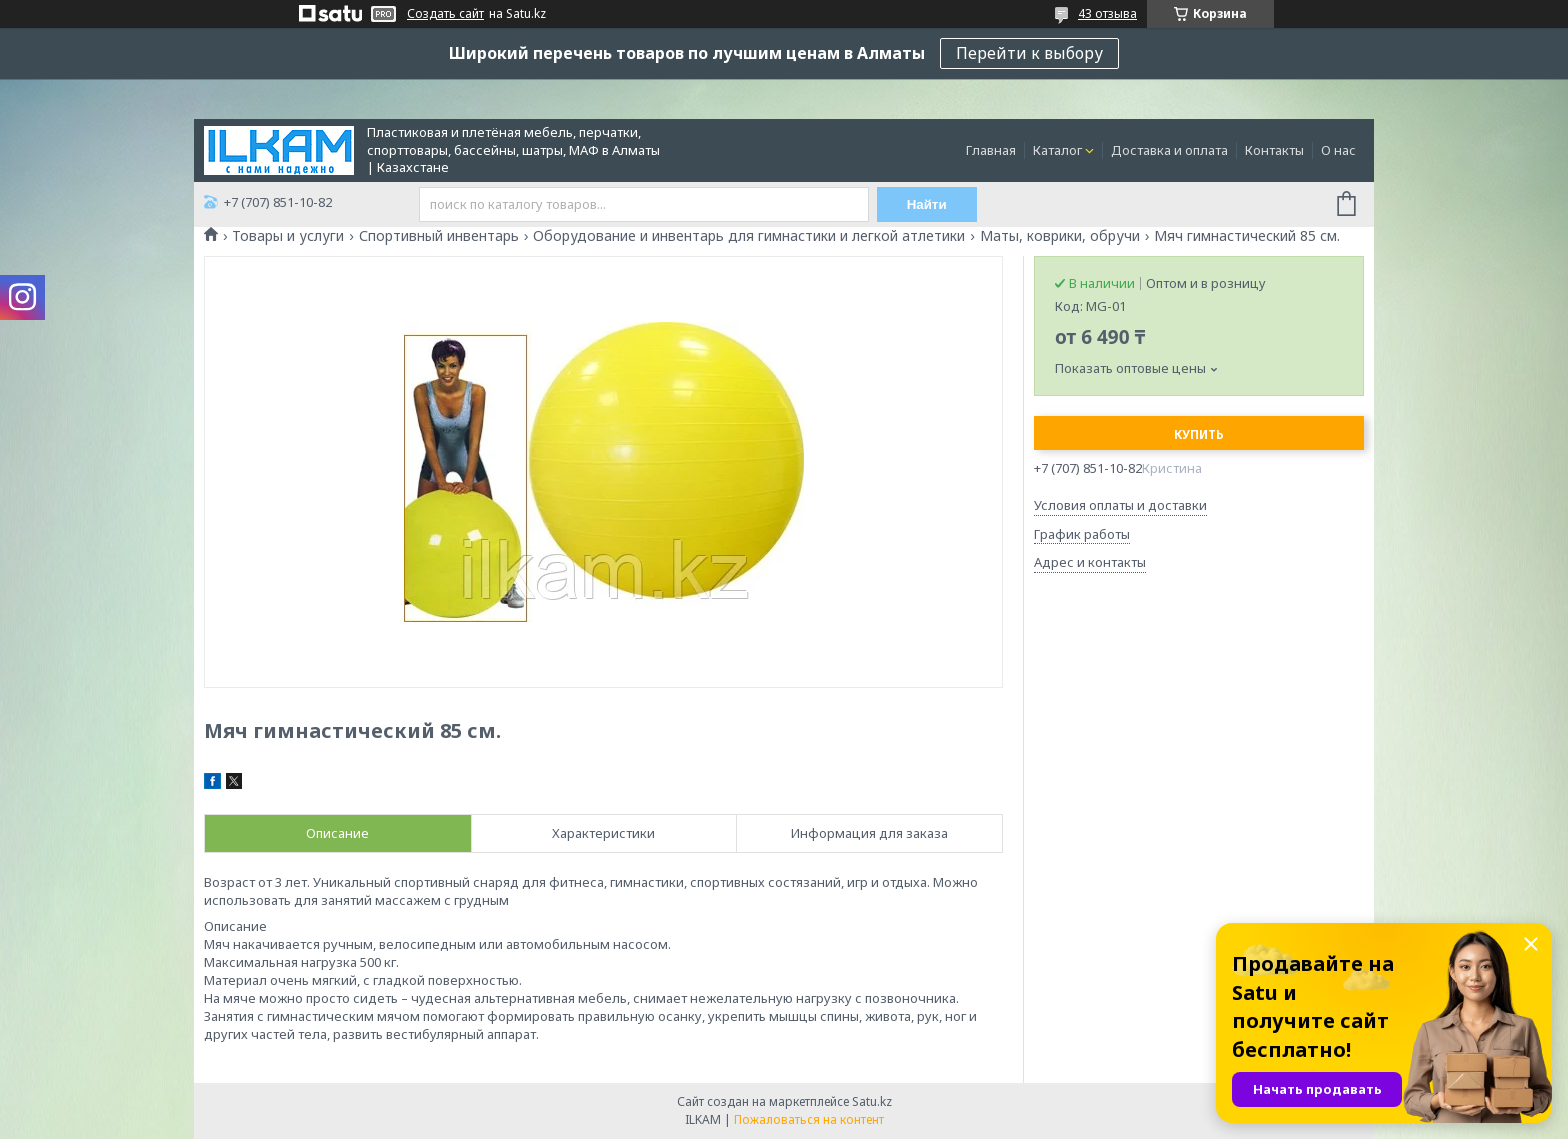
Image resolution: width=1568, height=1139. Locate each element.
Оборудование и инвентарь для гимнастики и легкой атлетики (749, 236)
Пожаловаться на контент (809, 1119)
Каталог (1057, 150)
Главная (991, 150)
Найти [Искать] (927, 204)
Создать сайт (445, 14)
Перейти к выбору (1029, 53)
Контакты (1274, 150)
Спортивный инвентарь (439, 236)
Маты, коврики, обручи (1060, 236)
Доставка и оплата (1169, 150)
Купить (1199, 434)
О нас (1338, 150)
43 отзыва (1107, 13)
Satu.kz (872, 1101)
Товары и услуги (288, 236)
